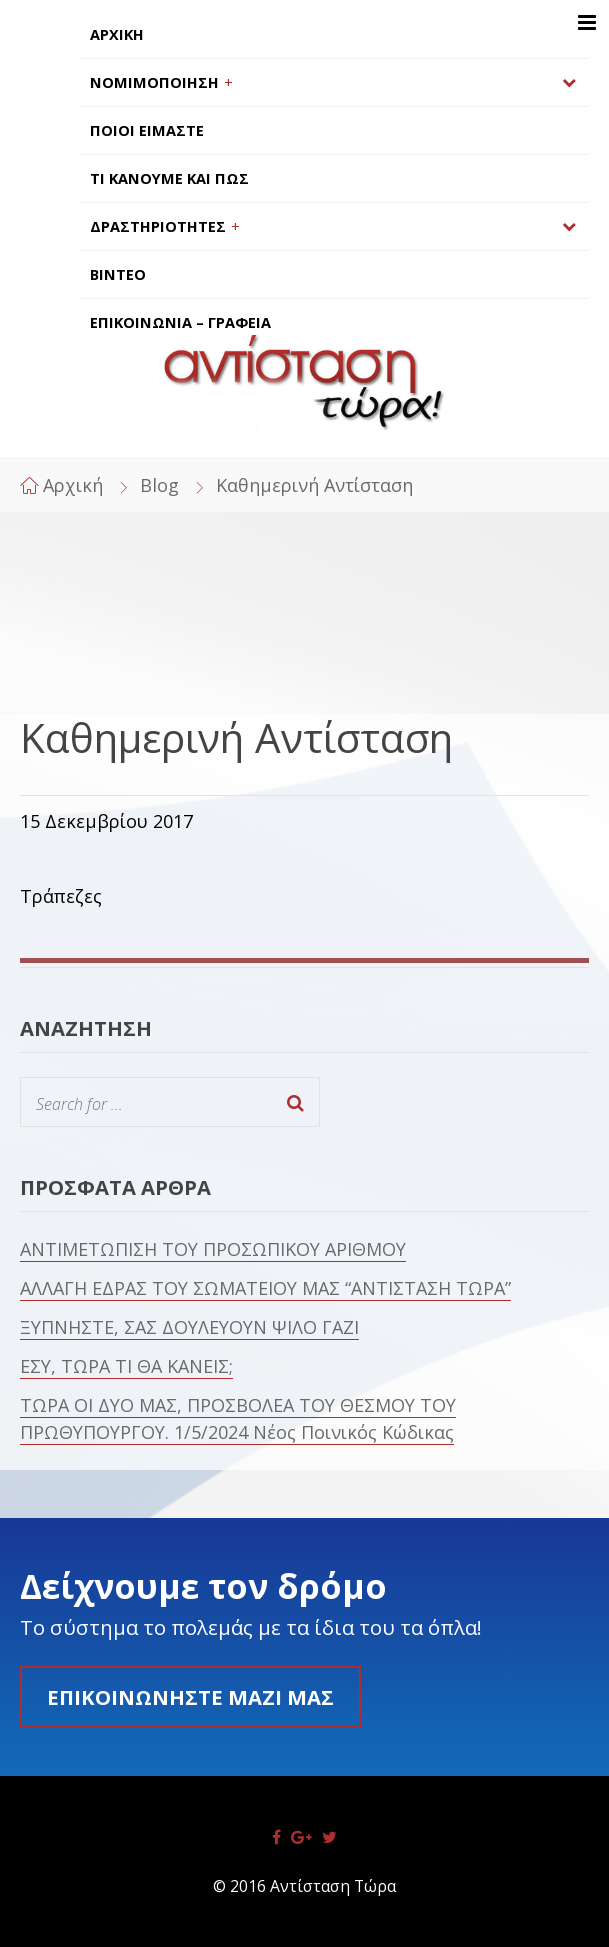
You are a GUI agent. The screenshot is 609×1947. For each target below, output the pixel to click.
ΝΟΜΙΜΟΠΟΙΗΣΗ (154, 82)
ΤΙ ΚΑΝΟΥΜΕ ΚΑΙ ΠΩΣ (169, 178)
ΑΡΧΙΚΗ (117, 34)
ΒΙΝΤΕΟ (118, 274)
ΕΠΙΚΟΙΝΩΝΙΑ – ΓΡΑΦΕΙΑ (180, 322)
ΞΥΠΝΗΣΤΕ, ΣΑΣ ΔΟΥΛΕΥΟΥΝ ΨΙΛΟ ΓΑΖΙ (189, 1327)
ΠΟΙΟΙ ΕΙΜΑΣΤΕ (147, 130)
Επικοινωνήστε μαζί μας (190, 1697)
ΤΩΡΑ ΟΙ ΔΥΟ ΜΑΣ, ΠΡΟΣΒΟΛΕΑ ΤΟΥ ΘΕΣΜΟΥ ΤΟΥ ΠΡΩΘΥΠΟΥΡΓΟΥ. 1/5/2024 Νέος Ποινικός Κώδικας (238, 1418)
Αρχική (73, 485)
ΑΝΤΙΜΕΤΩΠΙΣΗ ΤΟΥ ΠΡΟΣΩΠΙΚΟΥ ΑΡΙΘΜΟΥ (213, 1249)
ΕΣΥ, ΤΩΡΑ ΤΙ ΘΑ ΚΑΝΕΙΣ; (126, 1366)
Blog (159, 485)
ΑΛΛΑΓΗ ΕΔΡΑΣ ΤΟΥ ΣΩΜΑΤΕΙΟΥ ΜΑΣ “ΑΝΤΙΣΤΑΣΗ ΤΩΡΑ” (265, 1288)
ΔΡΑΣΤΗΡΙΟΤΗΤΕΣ (158, 226)
